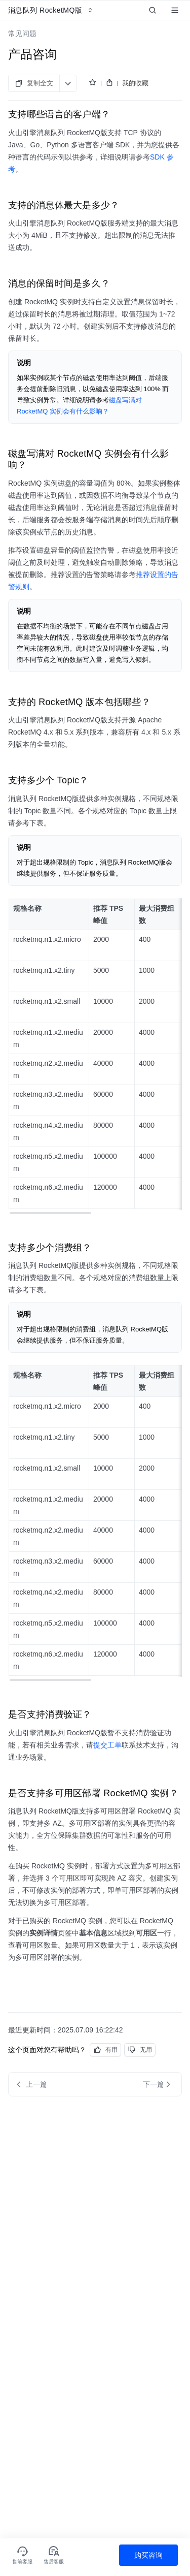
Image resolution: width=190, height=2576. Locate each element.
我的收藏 (135, 83)
